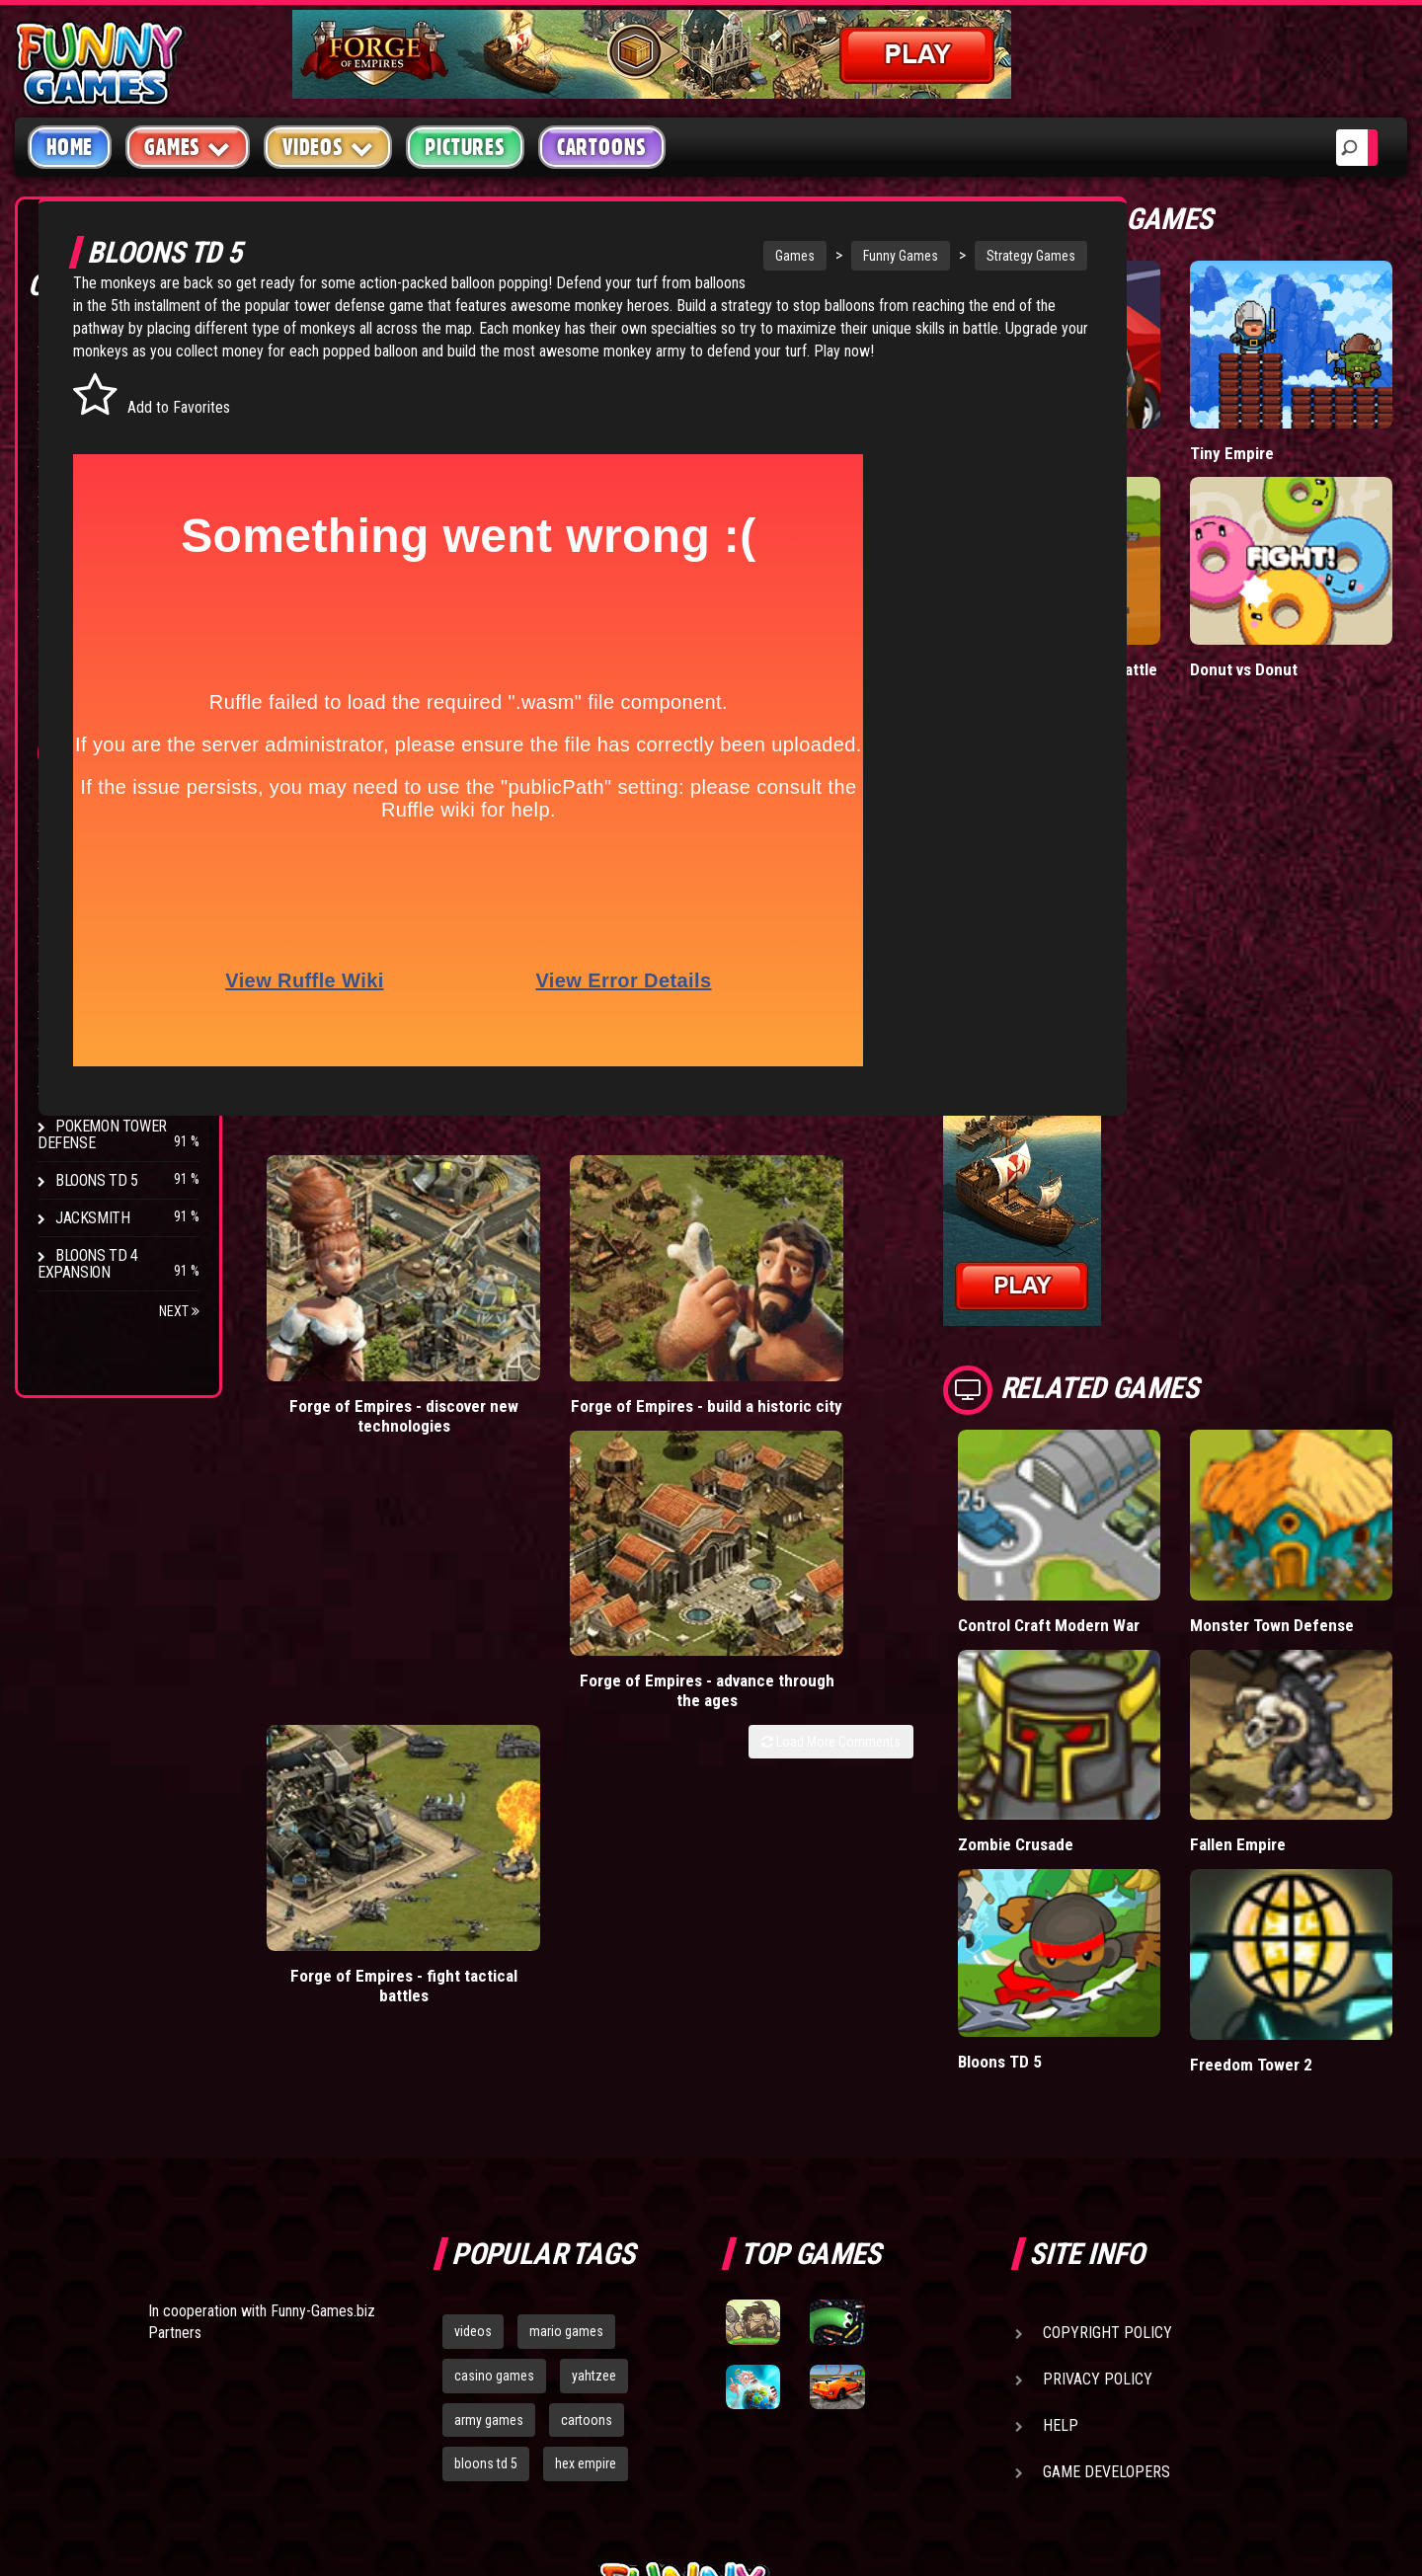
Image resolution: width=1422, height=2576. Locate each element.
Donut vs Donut (1320, 547)
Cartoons (602, 147)
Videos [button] (328, 146)
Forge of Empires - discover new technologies (359, 1375)
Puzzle (80, 386)
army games (488, 2137)
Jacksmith (92, 1218)
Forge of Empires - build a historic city (574, 1365)
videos (473, 2048)
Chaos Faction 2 (111, 976)
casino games (494, 2092)
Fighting (85, 461)
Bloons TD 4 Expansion (88, 1264)
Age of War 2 (98, 1088)
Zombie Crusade (1185, 1615)
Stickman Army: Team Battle (1196, 557)
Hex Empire (93, 901)
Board (77, 611)
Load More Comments (1028, 1417)
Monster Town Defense (1339, 1459)
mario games (566, 2048)
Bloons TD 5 (96, 1180)
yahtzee (594, 2092)
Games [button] (187, 146)
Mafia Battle (1197, 403)
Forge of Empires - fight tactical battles (1003, 1365)
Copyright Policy (1107, 2049)
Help (1060, 2142)
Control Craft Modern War (1201, 1459)
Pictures (465, 147)
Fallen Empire (1336, 1605)
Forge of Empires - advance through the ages (788, 1375)
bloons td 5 (485, 2181)
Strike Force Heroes (126, 938)
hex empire (585, 2181)
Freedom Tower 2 (1320, 1772)
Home (69, 147)
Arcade (81, 349)
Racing (79, 499)
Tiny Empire (1330, 403)
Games (779, 256)
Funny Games (884, 256)
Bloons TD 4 (96, 826)
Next (179, 1311)
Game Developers (1106, 2188)
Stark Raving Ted (115, 1013)
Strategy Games (1015, 256)
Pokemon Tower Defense (102, 1134)
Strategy (88, 574)
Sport (76, 536)
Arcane (81, 1051)
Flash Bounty (103, 863)
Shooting (87, 424)
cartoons (586, 2137)
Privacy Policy (1097, 2095)
